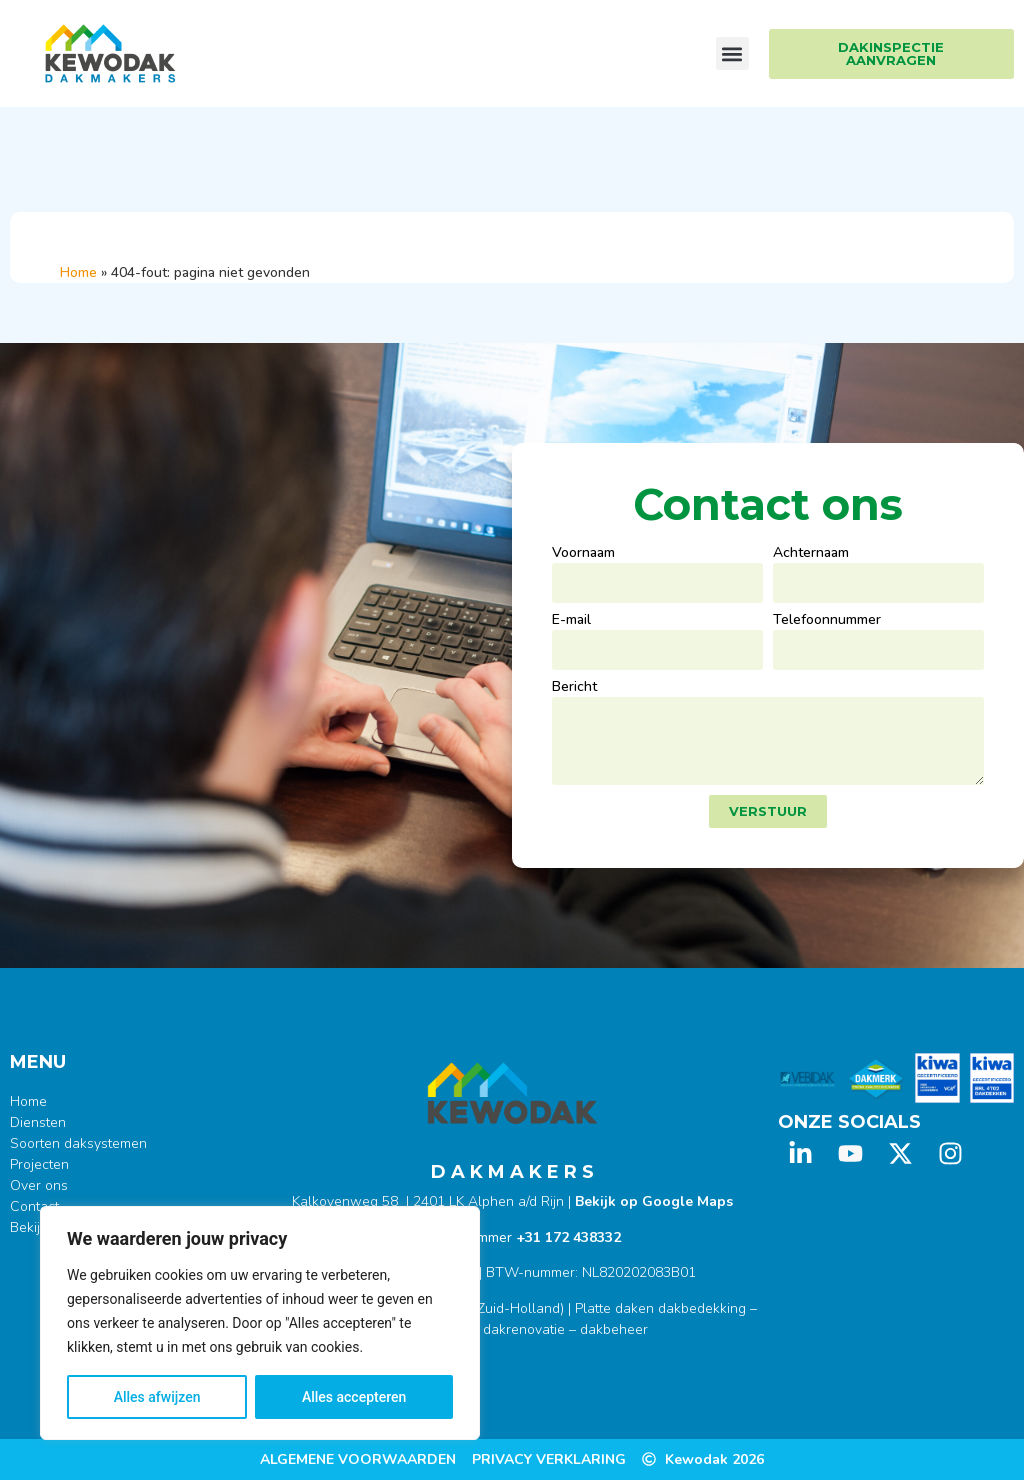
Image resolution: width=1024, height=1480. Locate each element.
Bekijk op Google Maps (654, 1201)
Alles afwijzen (157, 1397)
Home (78, 272)
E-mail (571, 621)
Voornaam (583, 554)
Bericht (574, 688)
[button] (732, 53)
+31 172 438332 (568, 1237)
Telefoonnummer (827, 621)
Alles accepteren (354, 1397)
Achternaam (811, 554)
